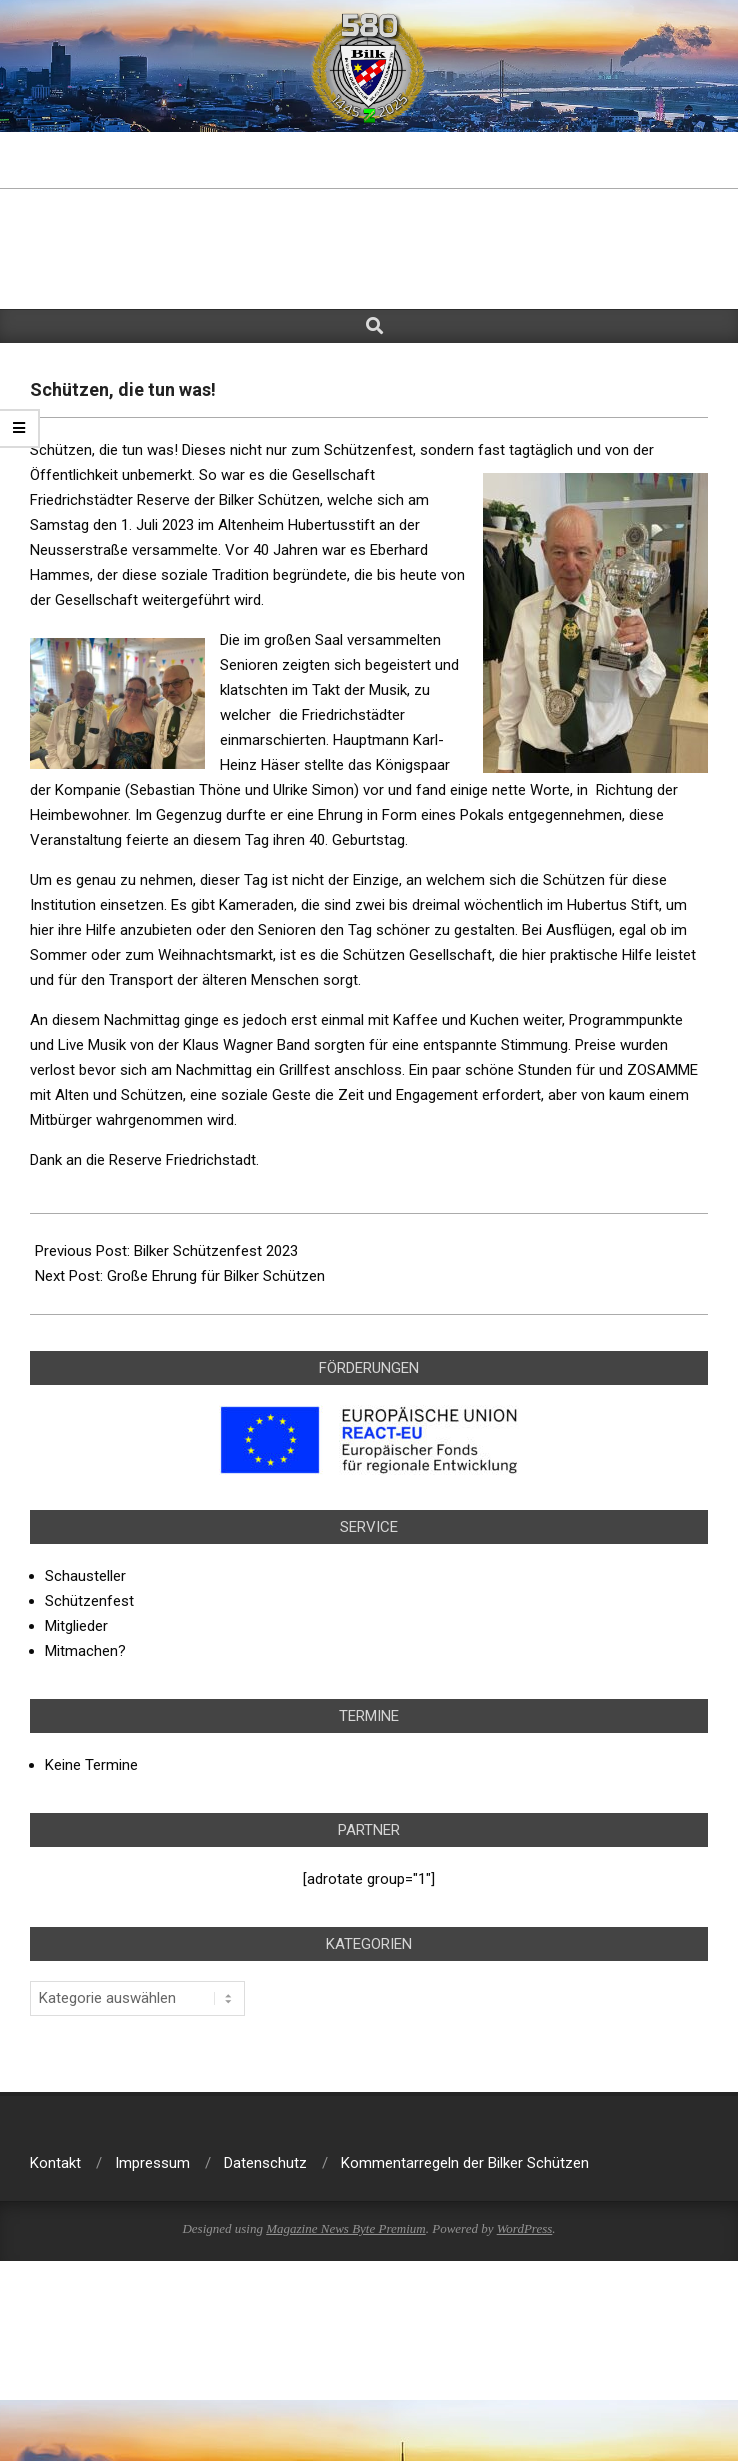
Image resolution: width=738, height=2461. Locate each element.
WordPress (525, 2228)
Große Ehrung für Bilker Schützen (216, 1276)
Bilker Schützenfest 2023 (216, 1251)
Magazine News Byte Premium (345, 2228)
